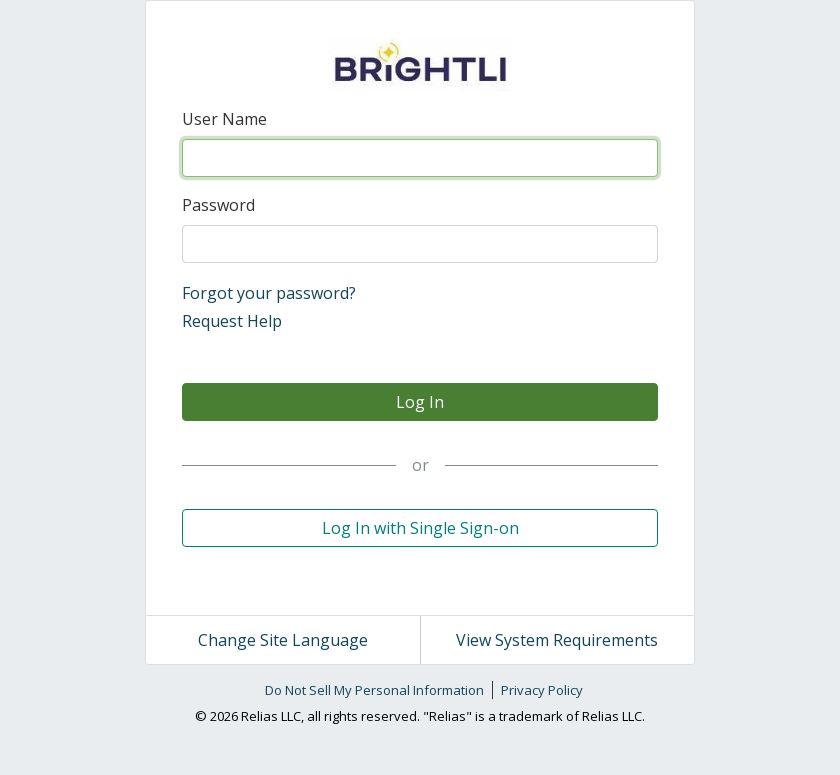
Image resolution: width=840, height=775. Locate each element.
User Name (224, 119)
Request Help (232, 321)
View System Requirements (557, 640)
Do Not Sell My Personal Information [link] (374, 690)
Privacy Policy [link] (542, 690)
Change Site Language (283, 640)
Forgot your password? (269, 293)
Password (218, 205)
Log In (420, 402)
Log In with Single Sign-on (420, 528)
